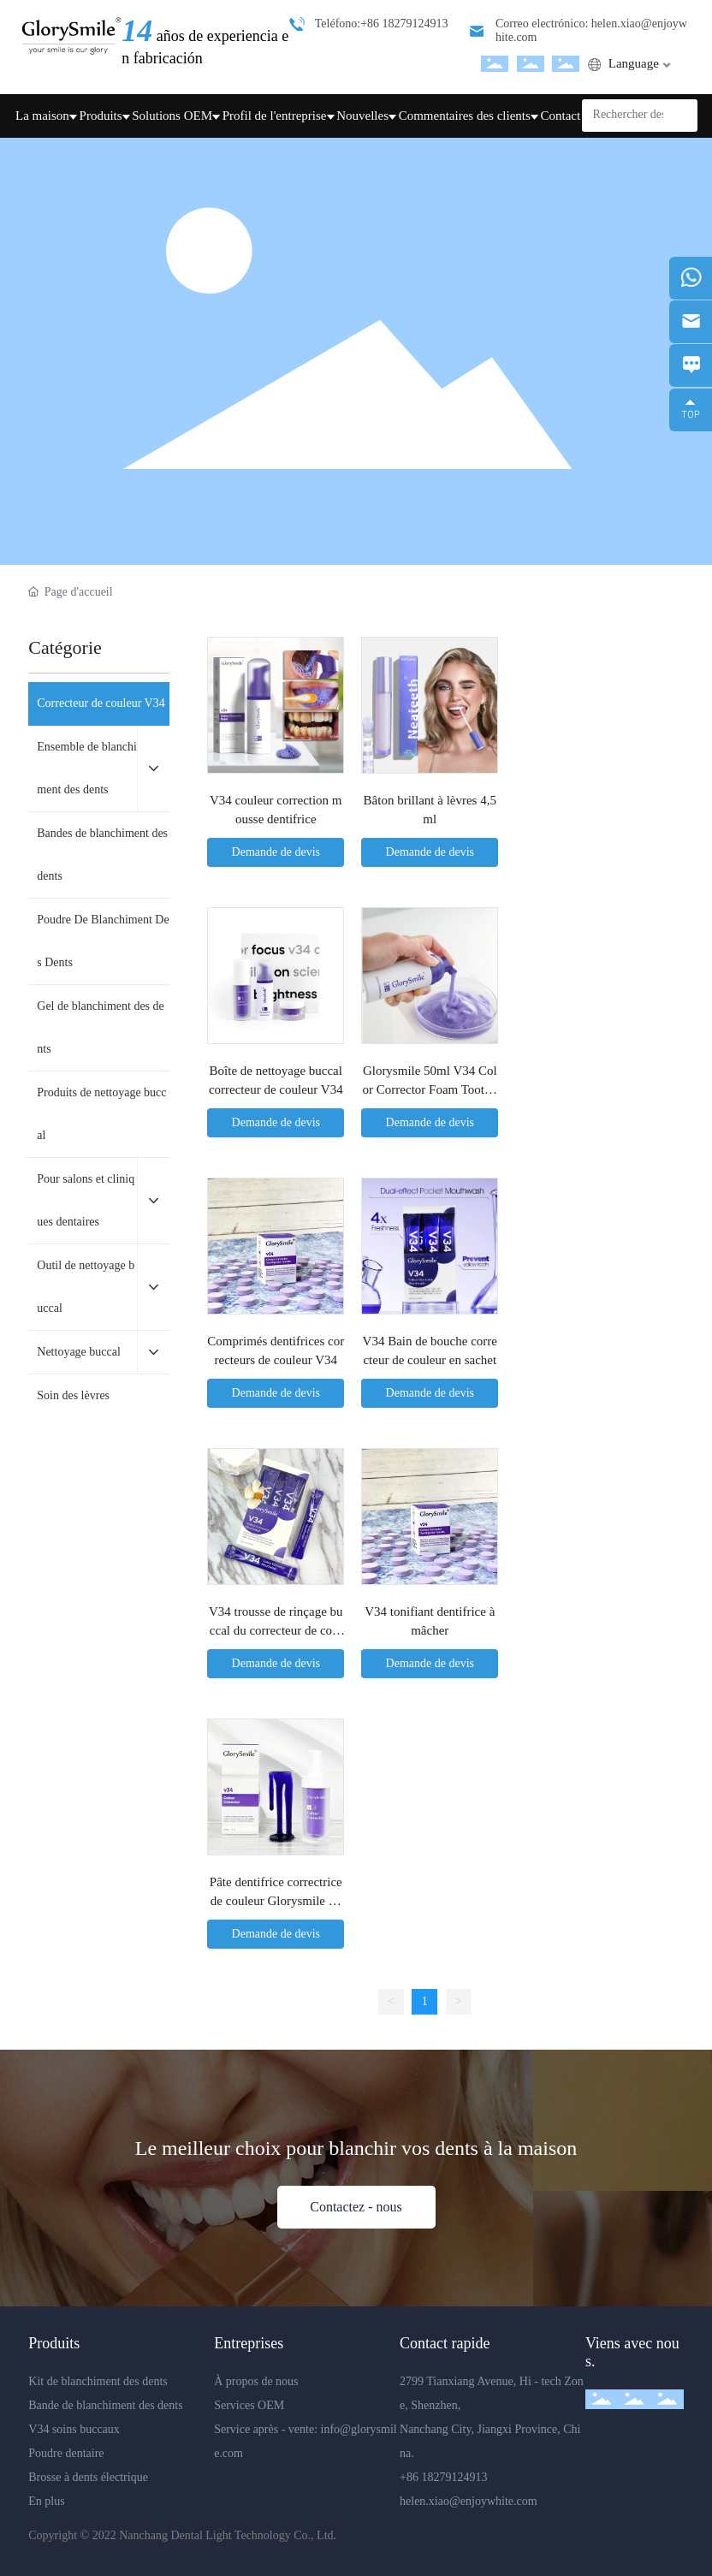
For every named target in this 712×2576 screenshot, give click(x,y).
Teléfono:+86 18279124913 (381, 23)
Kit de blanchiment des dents (99, 2381)
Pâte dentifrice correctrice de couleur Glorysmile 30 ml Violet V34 (276, 1901)
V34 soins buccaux (75, 2429)
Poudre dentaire (66, 2453)
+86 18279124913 (443, 2477)
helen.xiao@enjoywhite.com (468, 2501)
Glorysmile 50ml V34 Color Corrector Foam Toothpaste (430, 1090)
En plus (46, 2501)
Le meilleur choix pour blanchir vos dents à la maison (356, 2148)
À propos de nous (257, 2381)
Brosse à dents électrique (88, 2477)
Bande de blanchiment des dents (107, 2405)
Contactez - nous (356, 2206)
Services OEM (251, 2405)
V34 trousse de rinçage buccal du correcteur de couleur (276, 1631)
